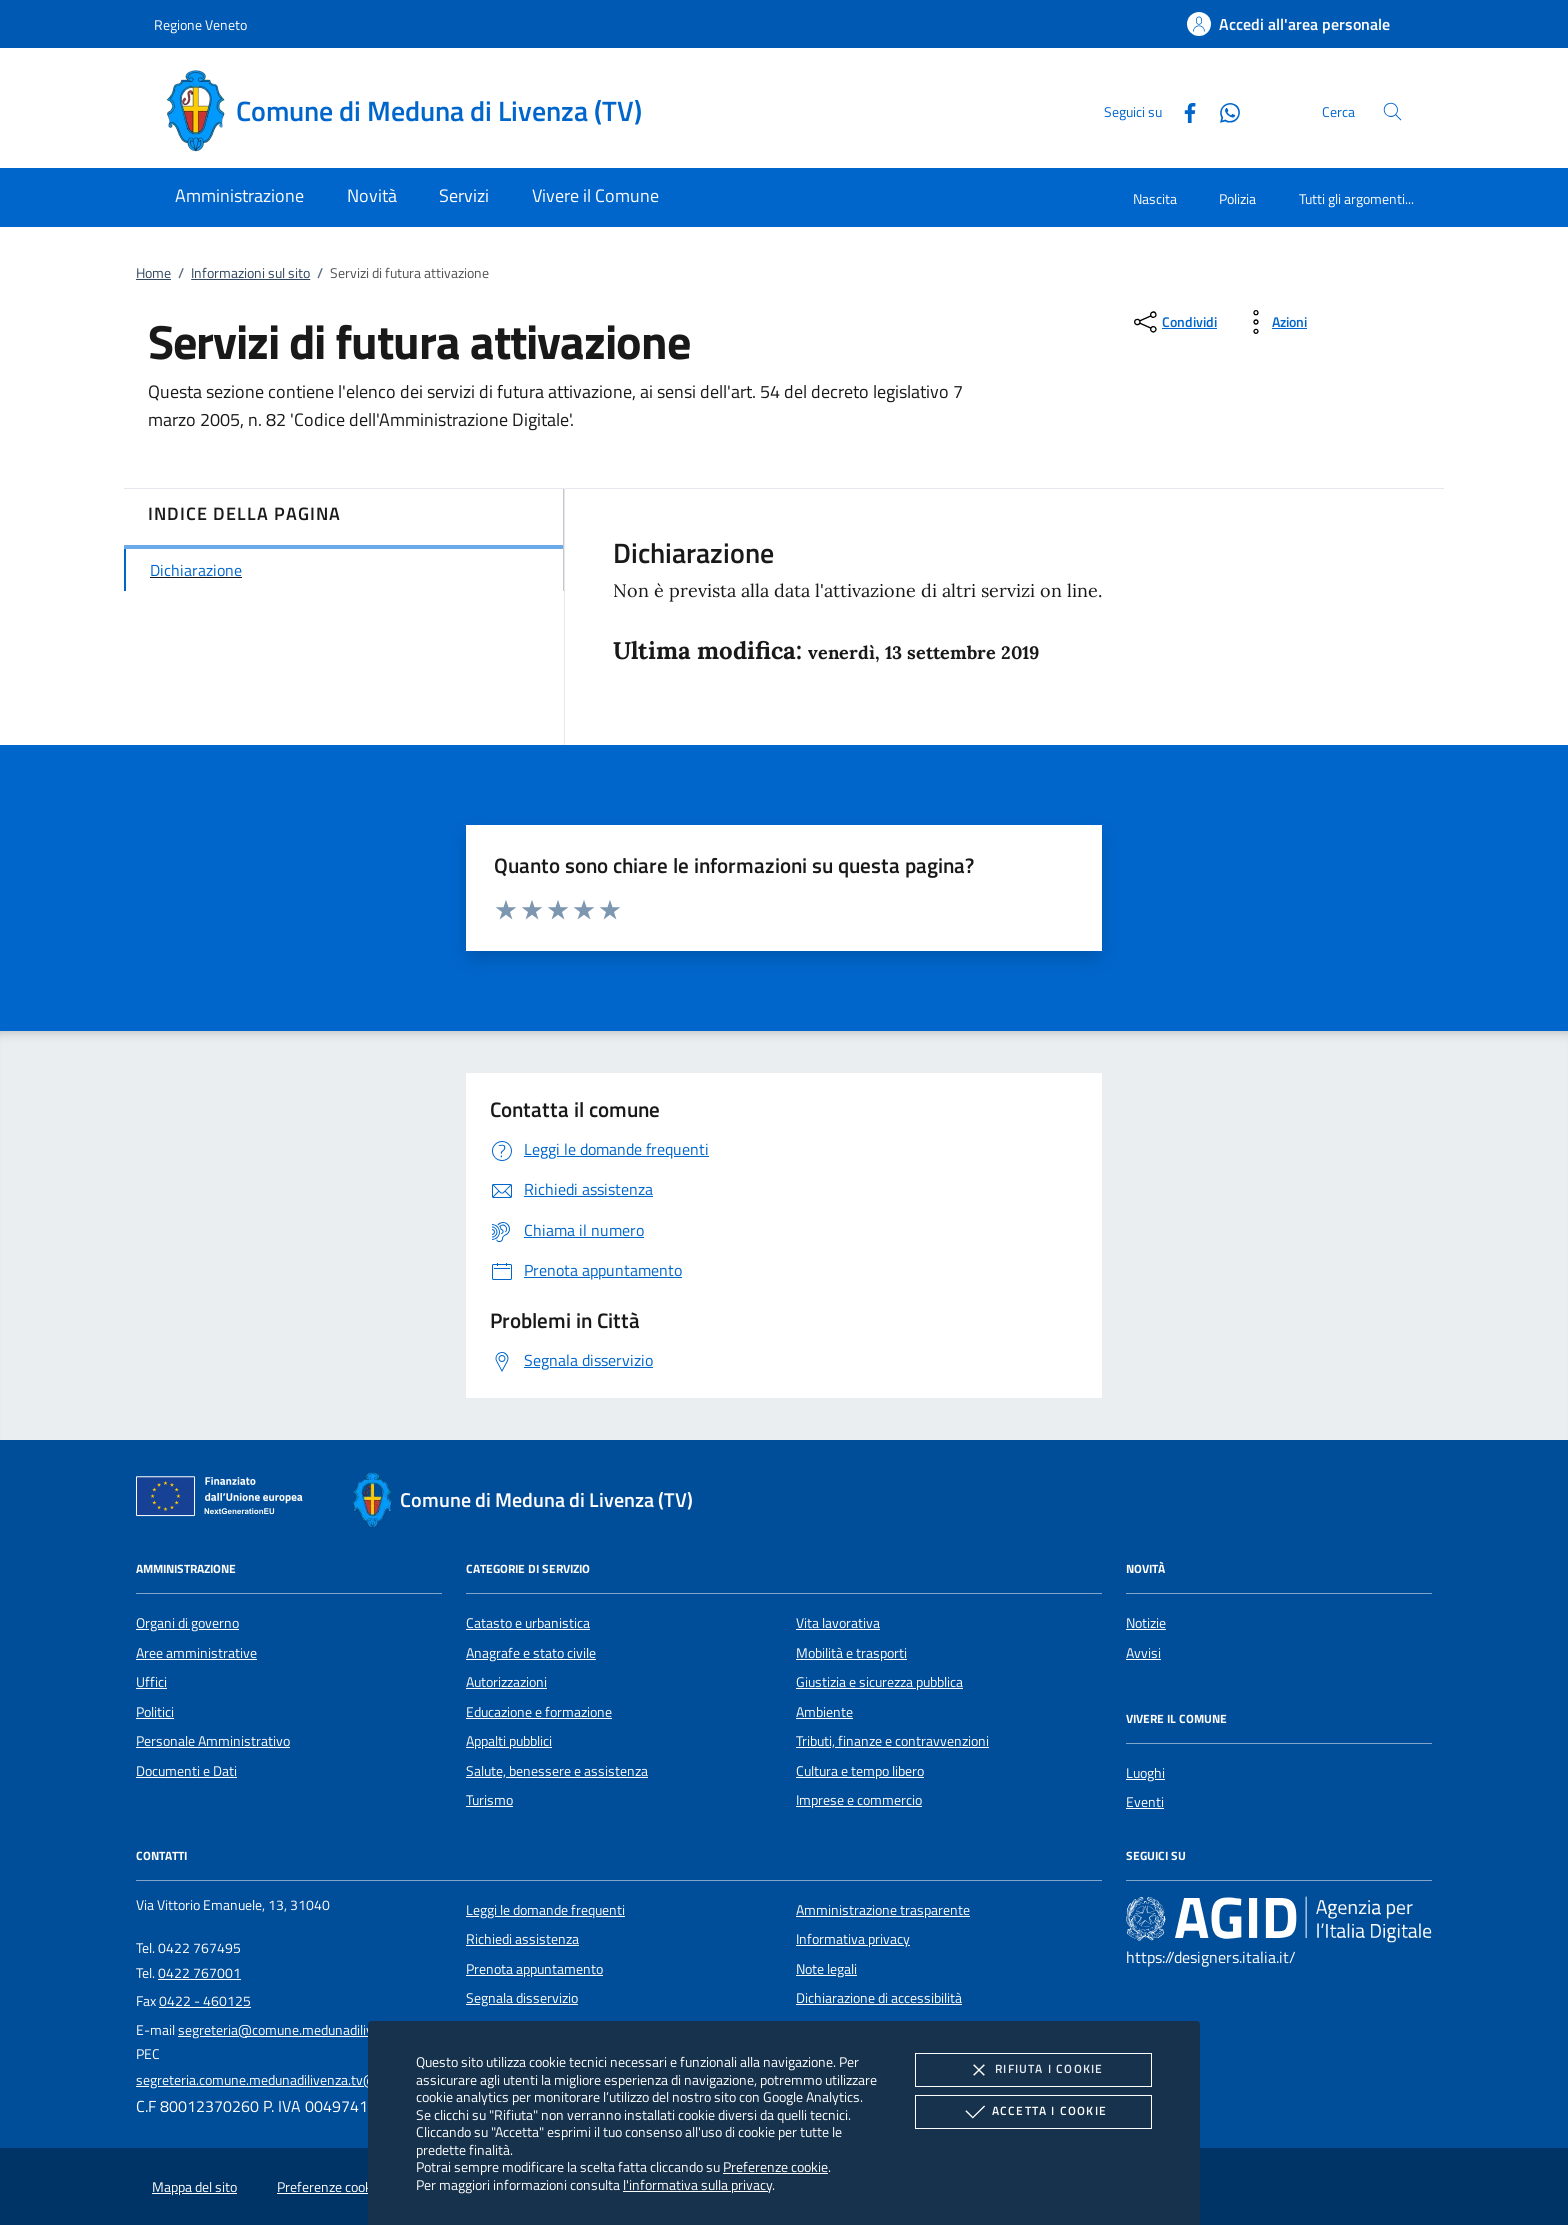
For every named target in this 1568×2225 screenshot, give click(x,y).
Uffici (151, 1682)
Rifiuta (1033, 2070)
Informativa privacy (853, 1939)
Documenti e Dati (186, 1771)
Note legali (826, 1969)
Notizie (1146, 1623)
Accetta (1033, 2112)
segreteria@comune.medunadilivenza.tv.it (302, 2030)
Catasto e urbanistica (528, 1623)
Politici (155, 1712)
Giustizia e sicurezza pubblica (879, 1682)
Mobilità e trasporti (851, 1653)
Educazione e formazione (539, 1712)
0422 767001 (199, 1973)
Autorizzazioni (506, 1682)
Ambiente (824, 1712)
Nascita (1155, 198)
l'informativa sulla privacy (697, 2184)
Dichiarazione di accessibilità (879, 1998)
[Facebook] (1182, 110)
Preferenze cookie (775, 2166)
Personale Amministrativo (213, 1741)
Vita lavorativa (838, 1623)
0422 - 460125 (205, 2001)
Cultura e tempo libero (860, 1771)
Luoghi (1145, 1773)
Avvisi (1143, 1653)
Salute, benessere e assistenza (557, 1771)
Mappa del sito (194, 2187)
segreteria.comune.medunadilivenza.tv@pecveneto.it (292, 2080)
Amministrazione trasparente (883, 1910)
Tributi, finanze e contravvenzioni (892, 1741)
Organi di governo (187, 1623)
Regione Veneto (200, 24)
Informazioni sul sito (250, 273)
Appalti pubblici (509, 1741)
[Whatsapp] (1222, 110)
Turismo (489, 1800)
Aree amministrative (196, 1653)
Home (153, 273)
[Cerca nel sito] (1392, 111)
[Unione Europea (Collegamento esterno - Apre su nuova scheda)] (225, 1500)
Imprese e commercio (859, 1800)
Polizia (1237, 198)
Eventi (1145, 1802)
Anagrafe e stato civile (531, 1653)
